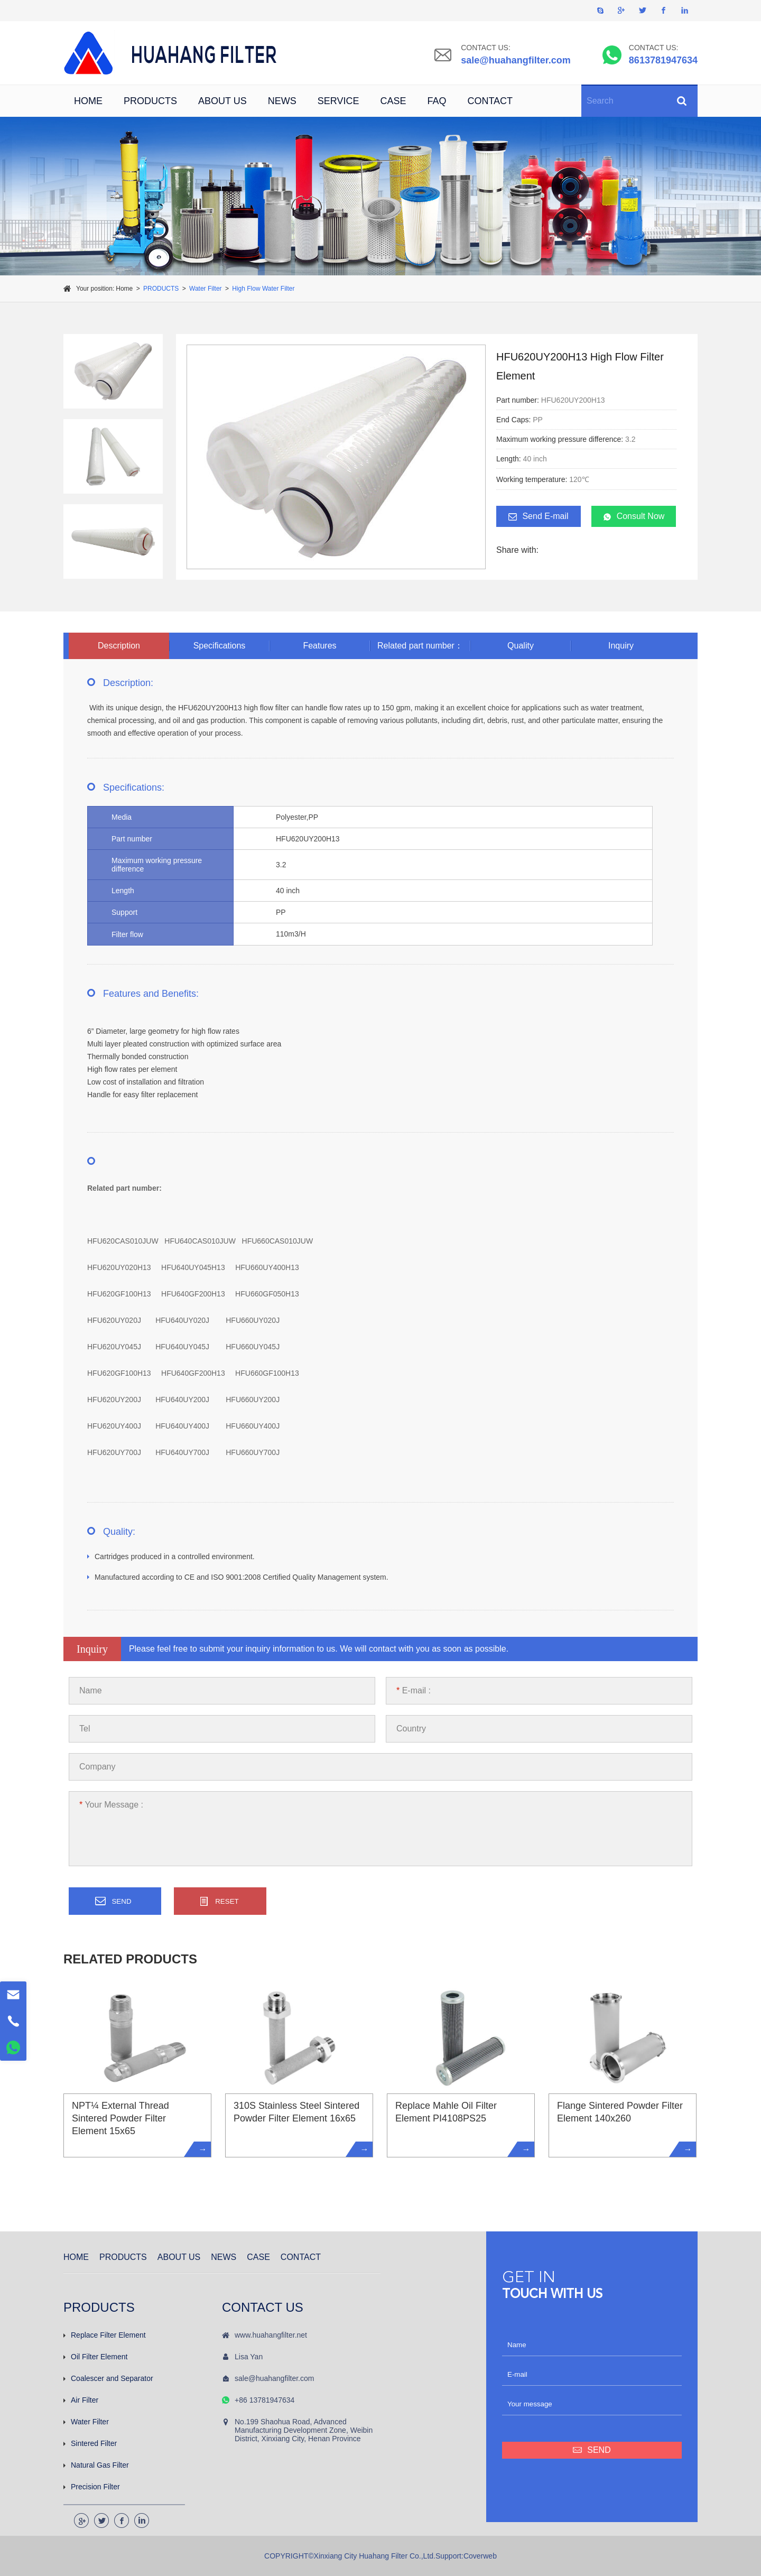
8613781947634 (663, 60)
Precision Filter (91, 2486)
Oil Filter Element (95, 2356)
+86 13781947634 (264, 2400)
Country (411, 1728)
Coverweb (480, 2556)
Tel (84, 1728)
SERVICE (338, 101)
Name (90, 1690)
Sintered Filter (90, 2443)
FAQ (436, 101)
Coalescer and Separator (108, 2378)
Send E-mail (538, 516)
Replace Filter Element (104, 2335)
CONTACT (490, 101)
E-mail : (413, 1690)
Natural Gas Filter (96, 2465)
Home (124, 288)
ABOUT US (222, 101)
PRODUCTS (150, 101)
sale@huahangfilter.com (516, 60)
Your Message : (111, 1804)
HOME (88, 101)
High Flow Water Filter (263, 288)
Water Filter (205, 288)
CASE (393, 101)
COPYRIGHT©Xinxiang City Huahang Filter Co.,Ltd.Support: (363, 2556)
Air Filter (80, 2400)
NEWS (282, 101)
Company (97, 1766)
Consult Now (634, 516)
